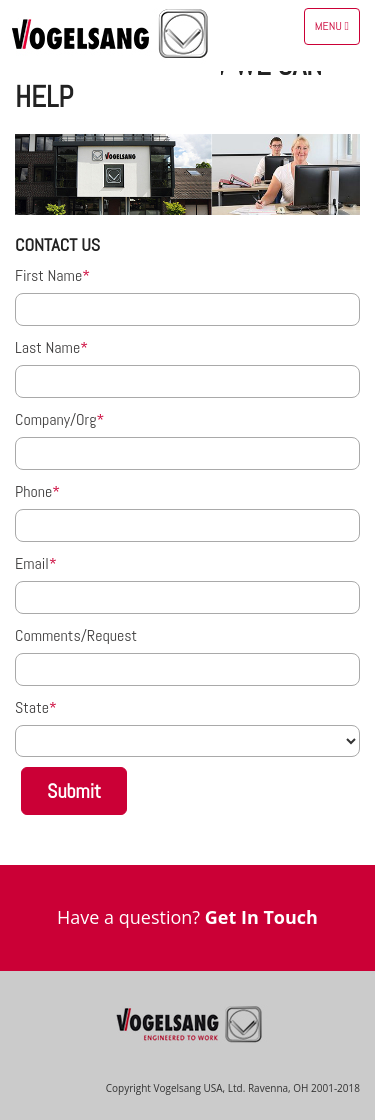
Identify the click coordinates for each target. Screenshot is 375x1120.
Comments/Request (76, 635)
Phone (33, 491)
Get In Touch (261, 917)
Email (32, 563)
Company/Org (55, 419)
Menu (337, 31)
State (32, 707)
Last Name (47, 347)
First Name (48, 275)
